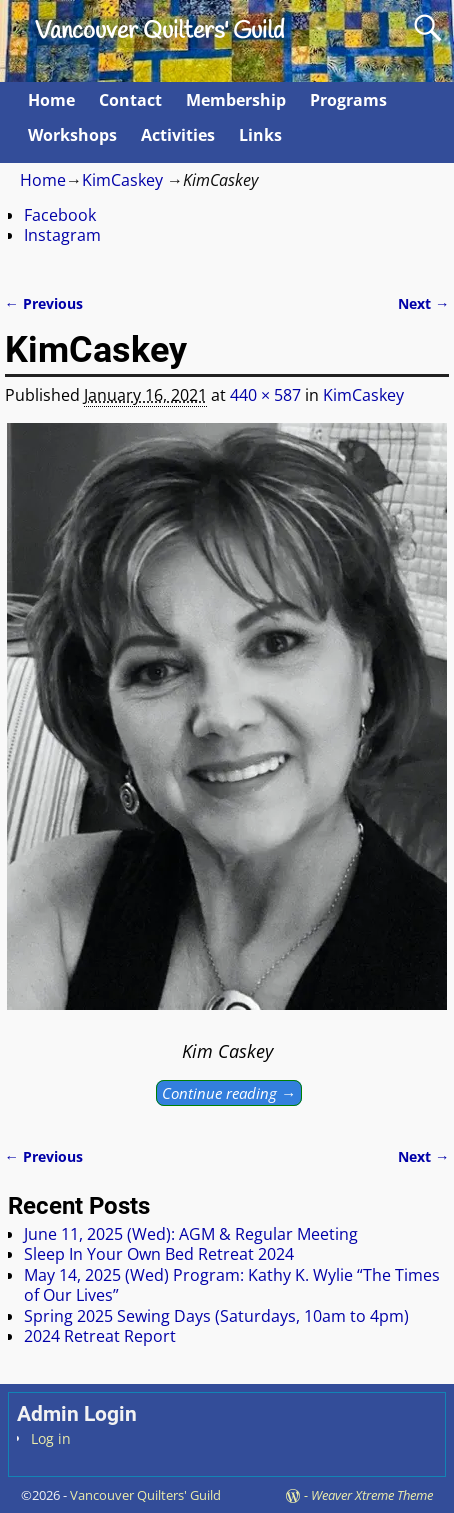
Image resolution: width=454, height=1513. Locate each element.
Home (51, 100)
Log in (51, 1438)
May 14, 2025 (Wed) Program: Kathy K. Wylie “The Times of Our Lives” (232, 1285)
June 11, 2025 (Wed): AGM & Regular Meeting (191, 1234)
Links (260, 135)
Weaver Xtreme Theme (372, 1495)
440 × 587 (265, 395)
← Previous (44, 303)
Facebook (60, 215)
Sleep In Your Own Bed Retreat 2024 (159, 1254)
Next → (423, 303)
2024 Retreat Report (100, 1336)
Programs (348, 100)
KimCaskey (122, 180)
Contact (130, 100)
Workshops (72, 135)
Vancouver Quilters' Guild (159, 32)
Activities (178, 135)
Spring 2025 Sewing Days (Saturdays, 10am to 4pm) (216, 1316)
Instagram (62, 235)
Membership (236, 100)
